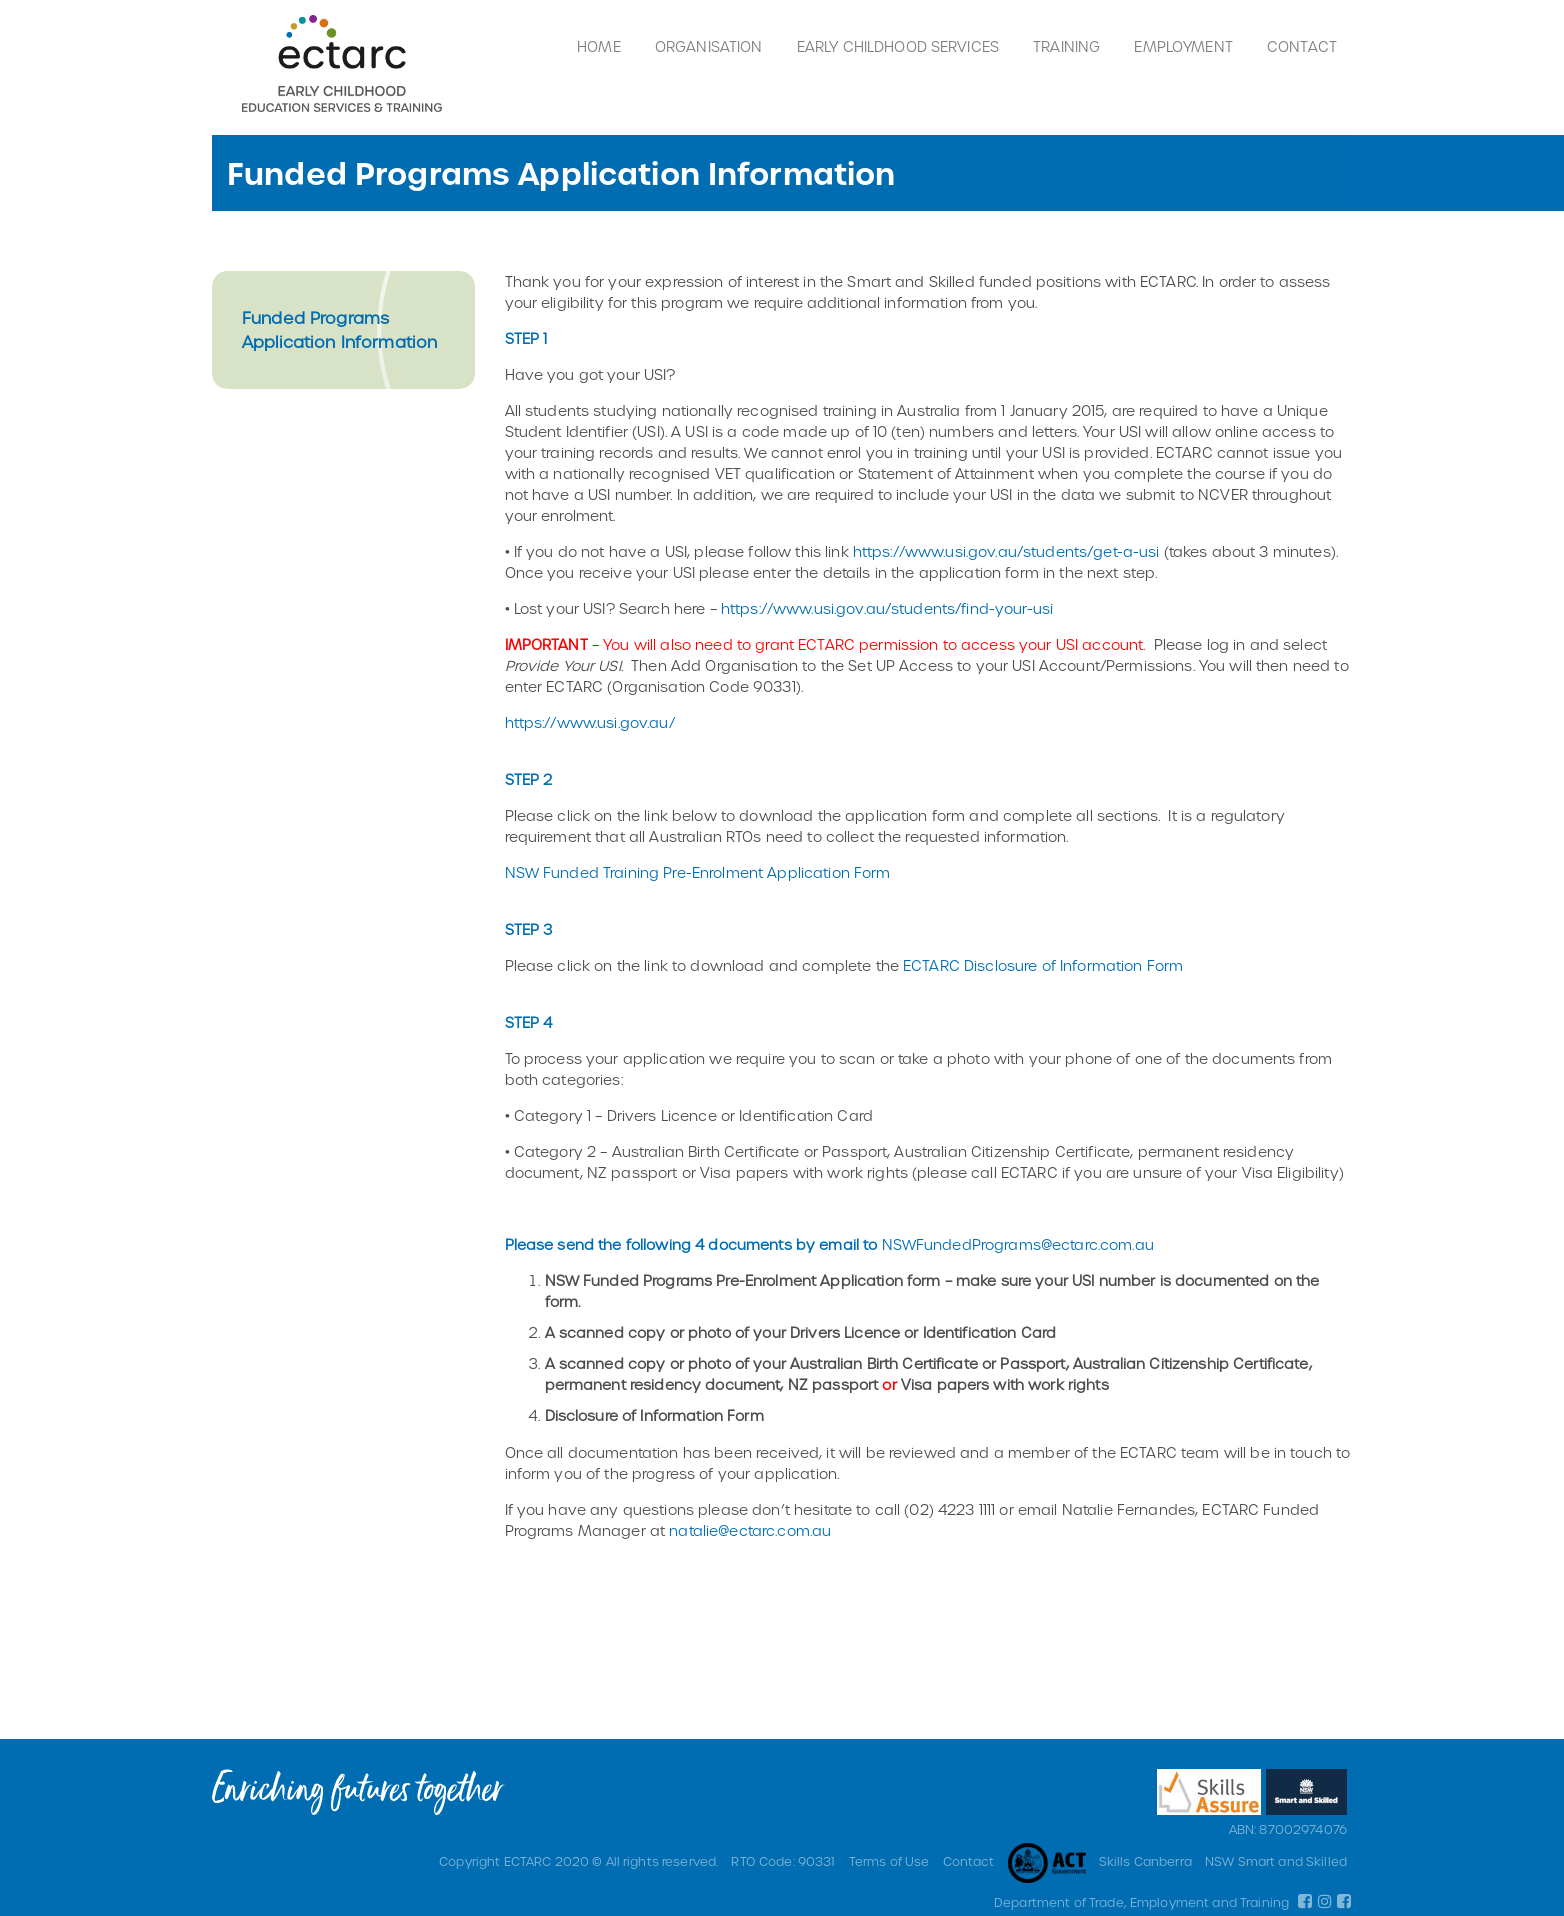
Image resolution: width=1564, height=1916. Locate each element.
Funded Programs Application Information (339, 329)
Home (599, 46)
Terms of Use (889, 1861)
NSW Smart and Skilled (1276, 1861)
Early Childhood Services (898, 46)
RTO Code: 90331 (783, 1861)
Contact (1302, 46)
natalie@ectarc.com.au (750, 1530)
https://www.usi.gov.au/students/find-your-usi (887, 608)
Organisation (709, 46)
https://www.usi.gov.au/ (590, 722)
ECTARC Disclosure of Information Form (1043, 965)
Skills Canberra (1145, 1861)
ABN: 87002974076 (1288, 1829)
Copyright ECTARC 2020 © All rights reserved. (578, 1861)
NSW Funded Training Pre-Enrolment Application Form (698, 872)
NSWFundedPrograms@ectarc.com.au (1018, 1244)
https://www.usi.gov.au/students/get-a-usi (1006, 551)
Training (1066, 46)
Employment (1183, 46)
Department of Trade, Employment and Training (1141, 1902)
